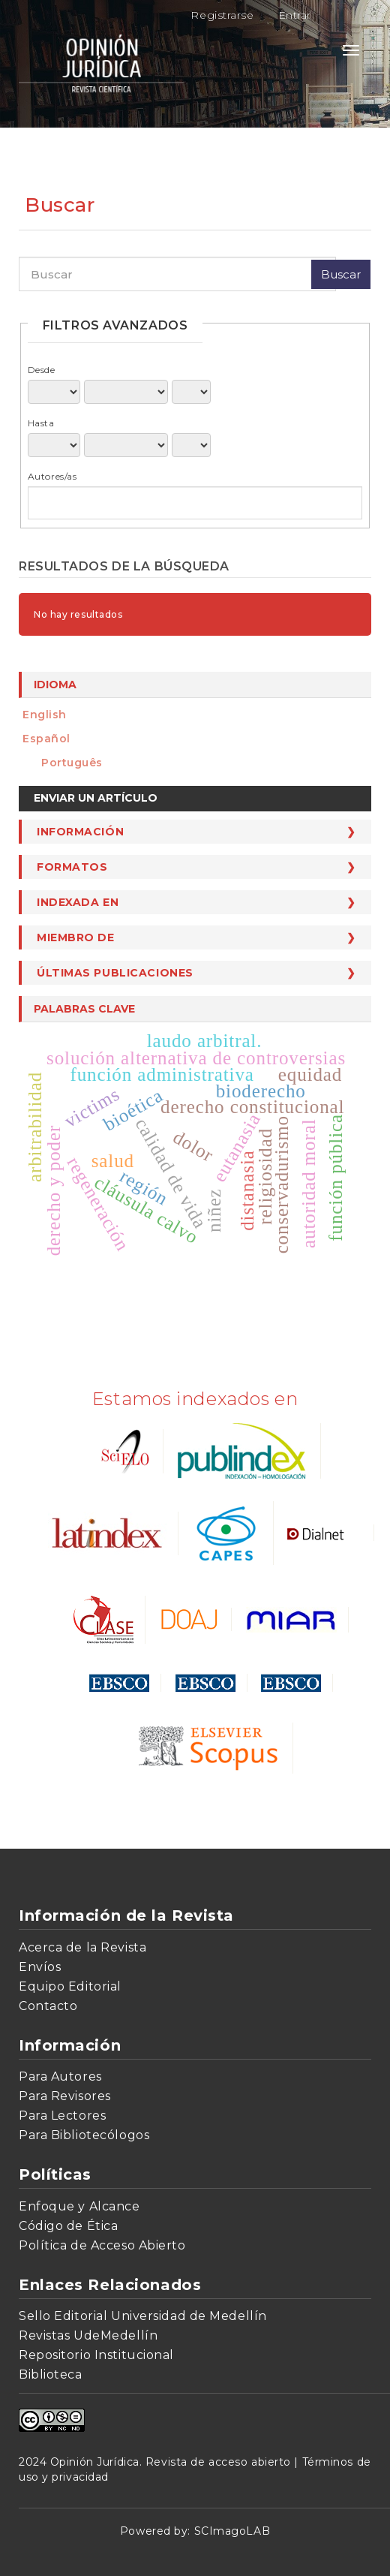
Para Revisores (65, 2096)
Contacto (48, 2006)
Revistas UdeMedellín (88, 2335)
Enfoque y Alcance (79, 2206)
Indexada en (77, 902)
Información (80, 831)
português (72, 762)
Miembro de (76, 937)
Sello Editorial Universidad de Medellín (143, 2316)
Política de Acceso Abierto (102, 2245)
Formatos (72, 867)
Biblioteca (50, 2374)
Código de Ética (68, 2226)
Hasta (41, 423)
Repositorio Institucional (96, 2355)
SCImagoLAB (232, 2531)
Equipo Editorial (70, 1986)
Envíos (40, 1967)
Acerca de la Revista (82, 1947)
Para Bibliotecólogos (84, 2135)
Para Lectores (62, 2115)
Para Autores (60, 2076)
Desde (42, 369)
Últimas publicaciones (115, 973)
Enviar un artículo (96, 798)
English (44, 714)
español (46, 738)
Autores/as (52, 476)
